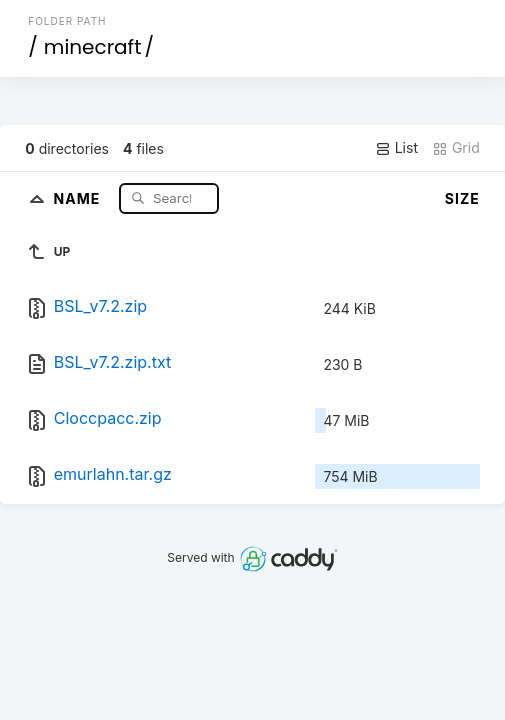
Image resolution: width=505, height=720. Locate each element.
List (396, 148)
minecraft (93, 47)
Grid (456, 148)
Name (79, 197)
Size (462, 198)
